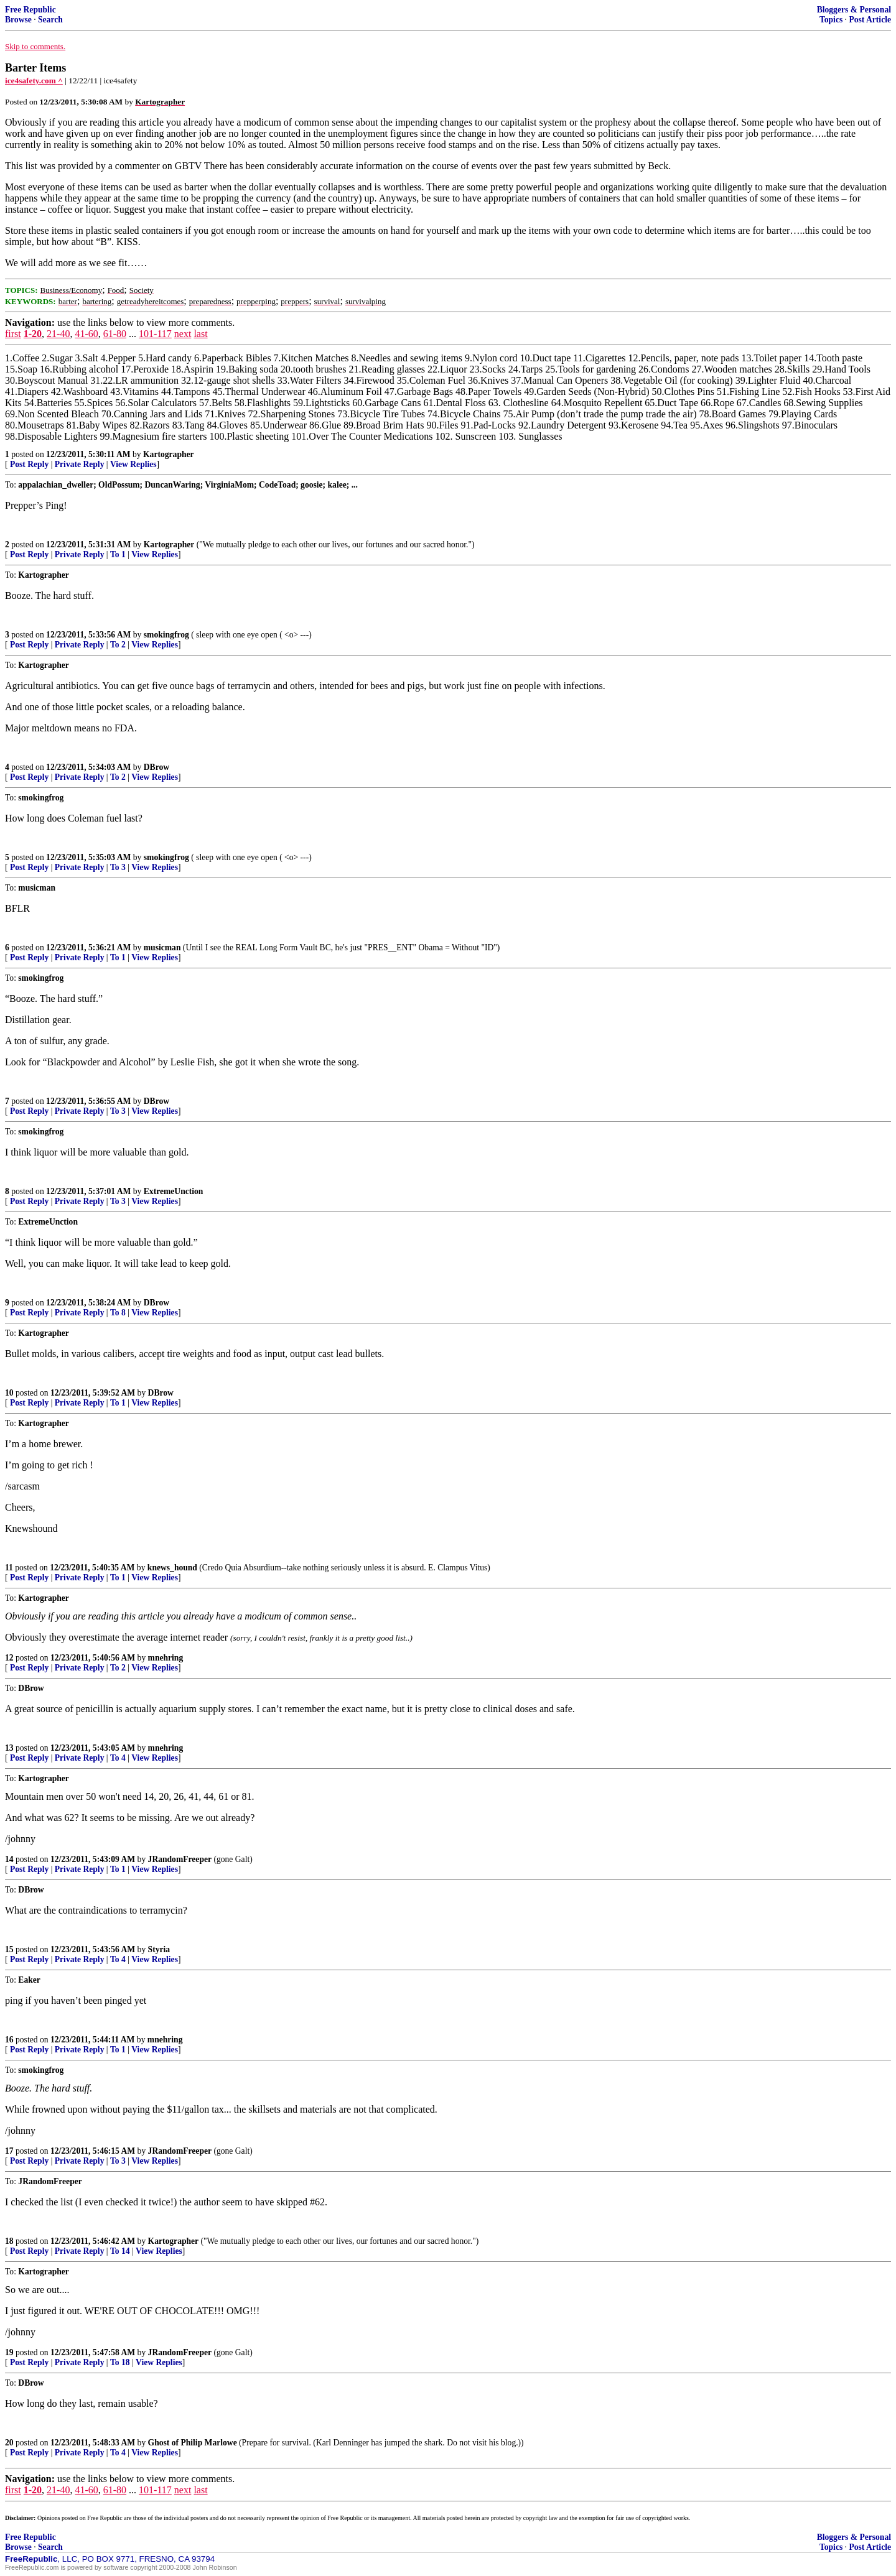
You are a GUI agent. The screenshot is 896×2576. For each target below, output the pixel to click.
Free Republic (30, 9)
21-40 (58, 333)
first (13, 333)
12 (9, 1657)
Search (50, 19)
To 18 (120, 2362)
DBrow (156, 767)
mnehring (166, 1657)
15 (9, 1949)
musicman (162, 947)
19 (9, 2352)
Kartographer (168, 454)
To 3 (118, 867)
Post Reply (29, 464)
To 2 (118, 644)
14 (9, 1859)
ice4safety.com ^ (34, 80)
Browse (18, 19)
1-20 (33, 333)
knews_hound (172, 1567)
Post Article (870, 19)
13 (9, 1748)
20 (9, 2442)
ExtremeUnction (173, 1191)
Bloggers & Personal (854, 9)
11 (9, 1567)
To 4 (118, 1758)
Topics (830, 19)
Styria (159, 1949)
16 (9, 2039)
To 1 (118, 554)
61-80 (114, 333)
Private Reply (80, 464)
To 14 (120, 2251)
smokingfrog (166, 634)
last (200, 333)
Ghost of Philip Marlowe (192, 2442)
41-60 (86, 333)
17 (9, 2151)
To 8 (118, 1312)
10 (9, 1392)
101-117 (155, 333)
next (183, 333)
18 (9, 2241)
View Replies (133, 464)
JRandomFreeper (180, 1859)
